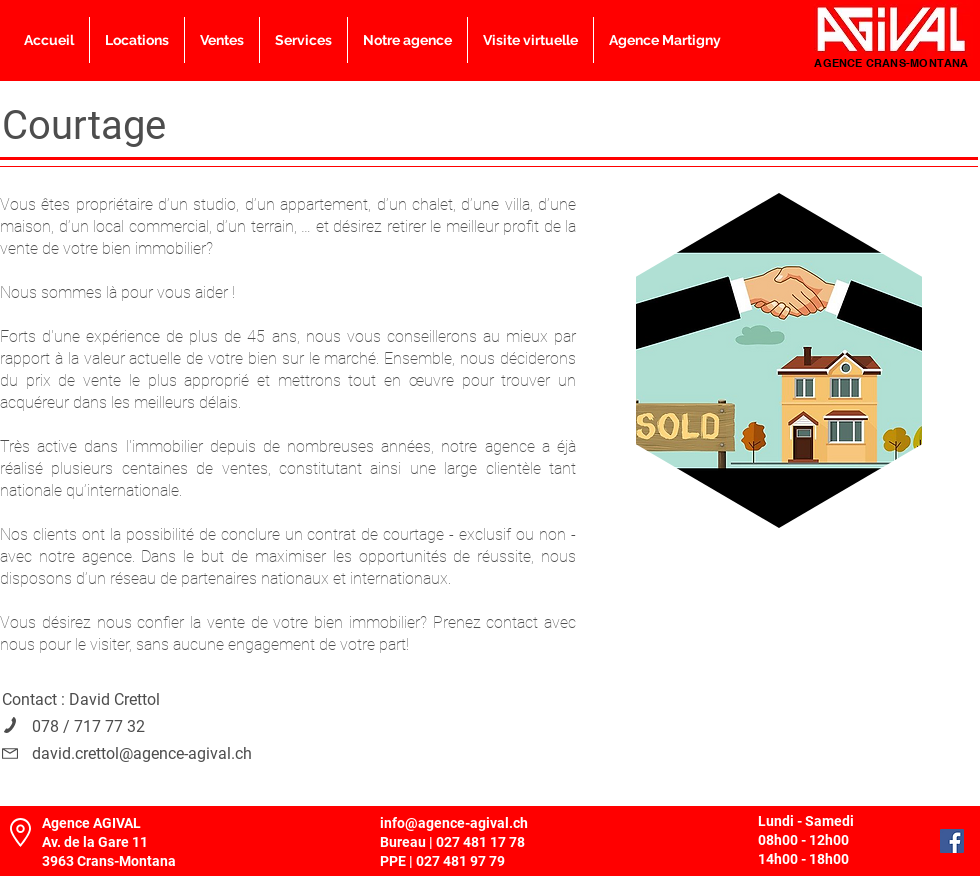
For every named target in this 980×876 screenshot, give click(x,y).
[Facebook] (952, 841)
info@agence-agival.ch (454, 823)
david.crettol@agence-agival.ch (142, 753)
